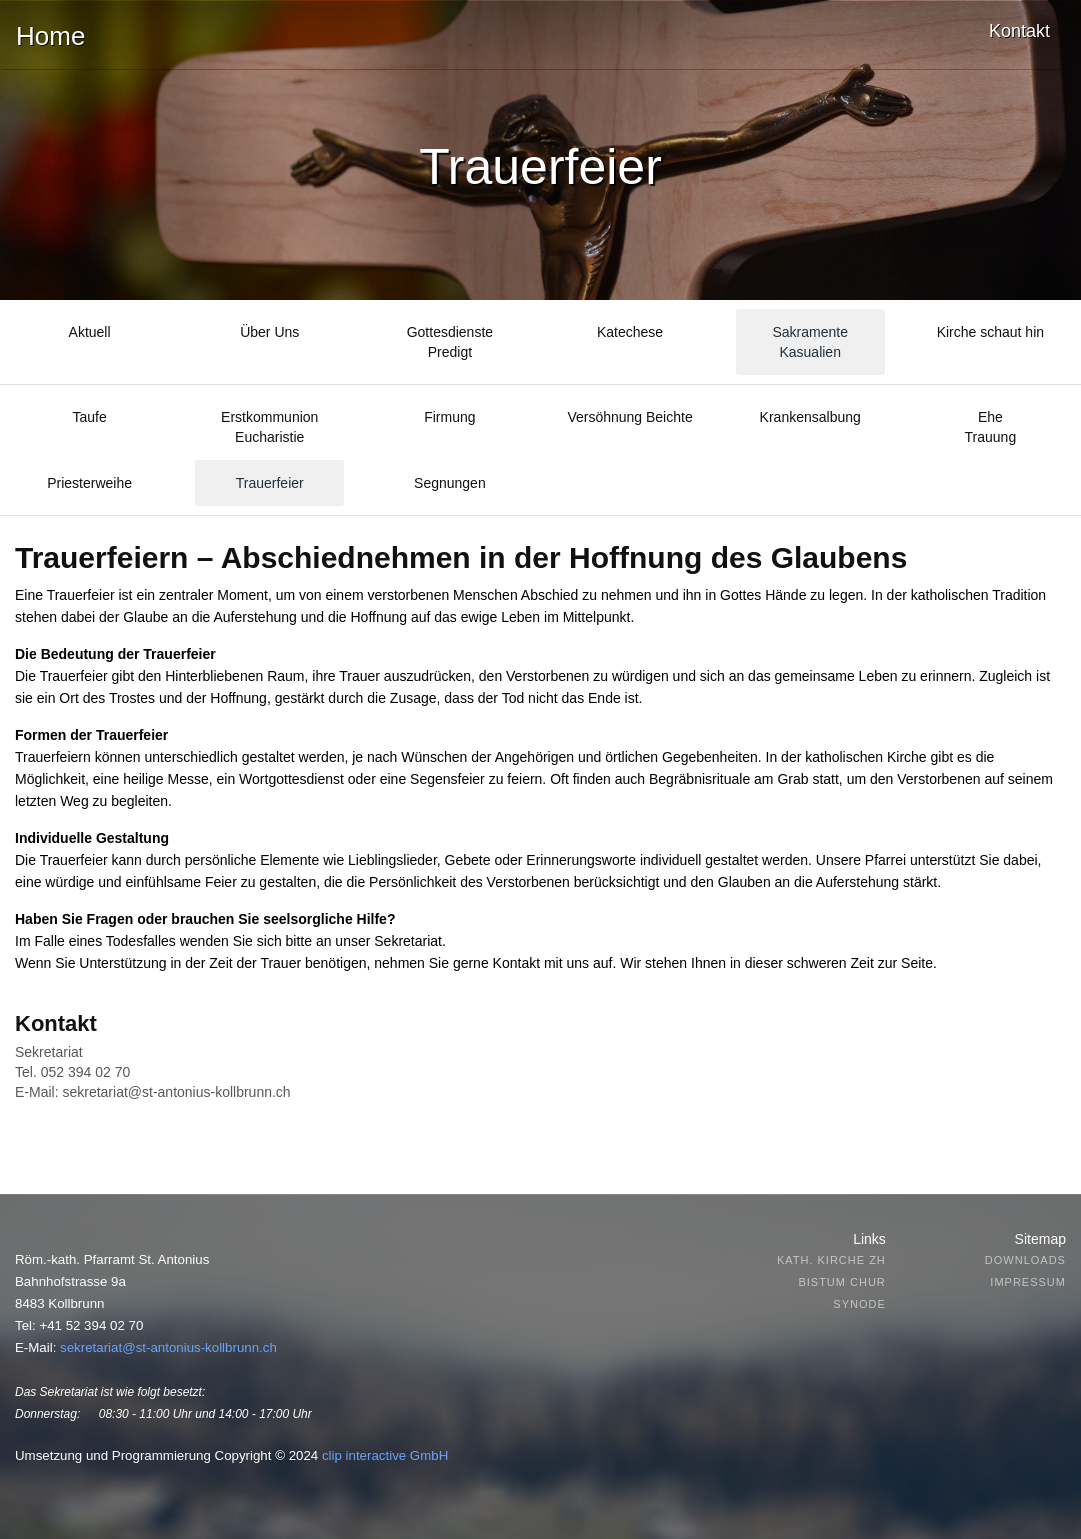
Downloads (1025, 1260)
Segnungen (450, 483)
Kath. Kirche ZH (831, 1260)
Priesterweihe (89, 483)
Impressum (1028, 1282)
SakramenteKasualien (809, 342)
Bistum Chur (841, 1282)
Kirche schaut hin (990, 332)
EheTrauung (991, 427)
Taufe (89, 417)
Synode (859, 1304)
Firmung (449, 417)
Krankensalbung (810, 417)
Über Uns (269, 332)
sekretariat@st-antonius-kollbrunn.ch (176, 1092)
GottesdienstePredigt (450, 342)
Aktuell (90, 332)
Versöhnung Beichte (629, 417)
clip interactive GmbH (385, 1455)
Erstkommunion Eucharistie (269, 427)
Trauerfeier (270, 483)
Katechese (630, 332)
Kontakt (1019, 31)
